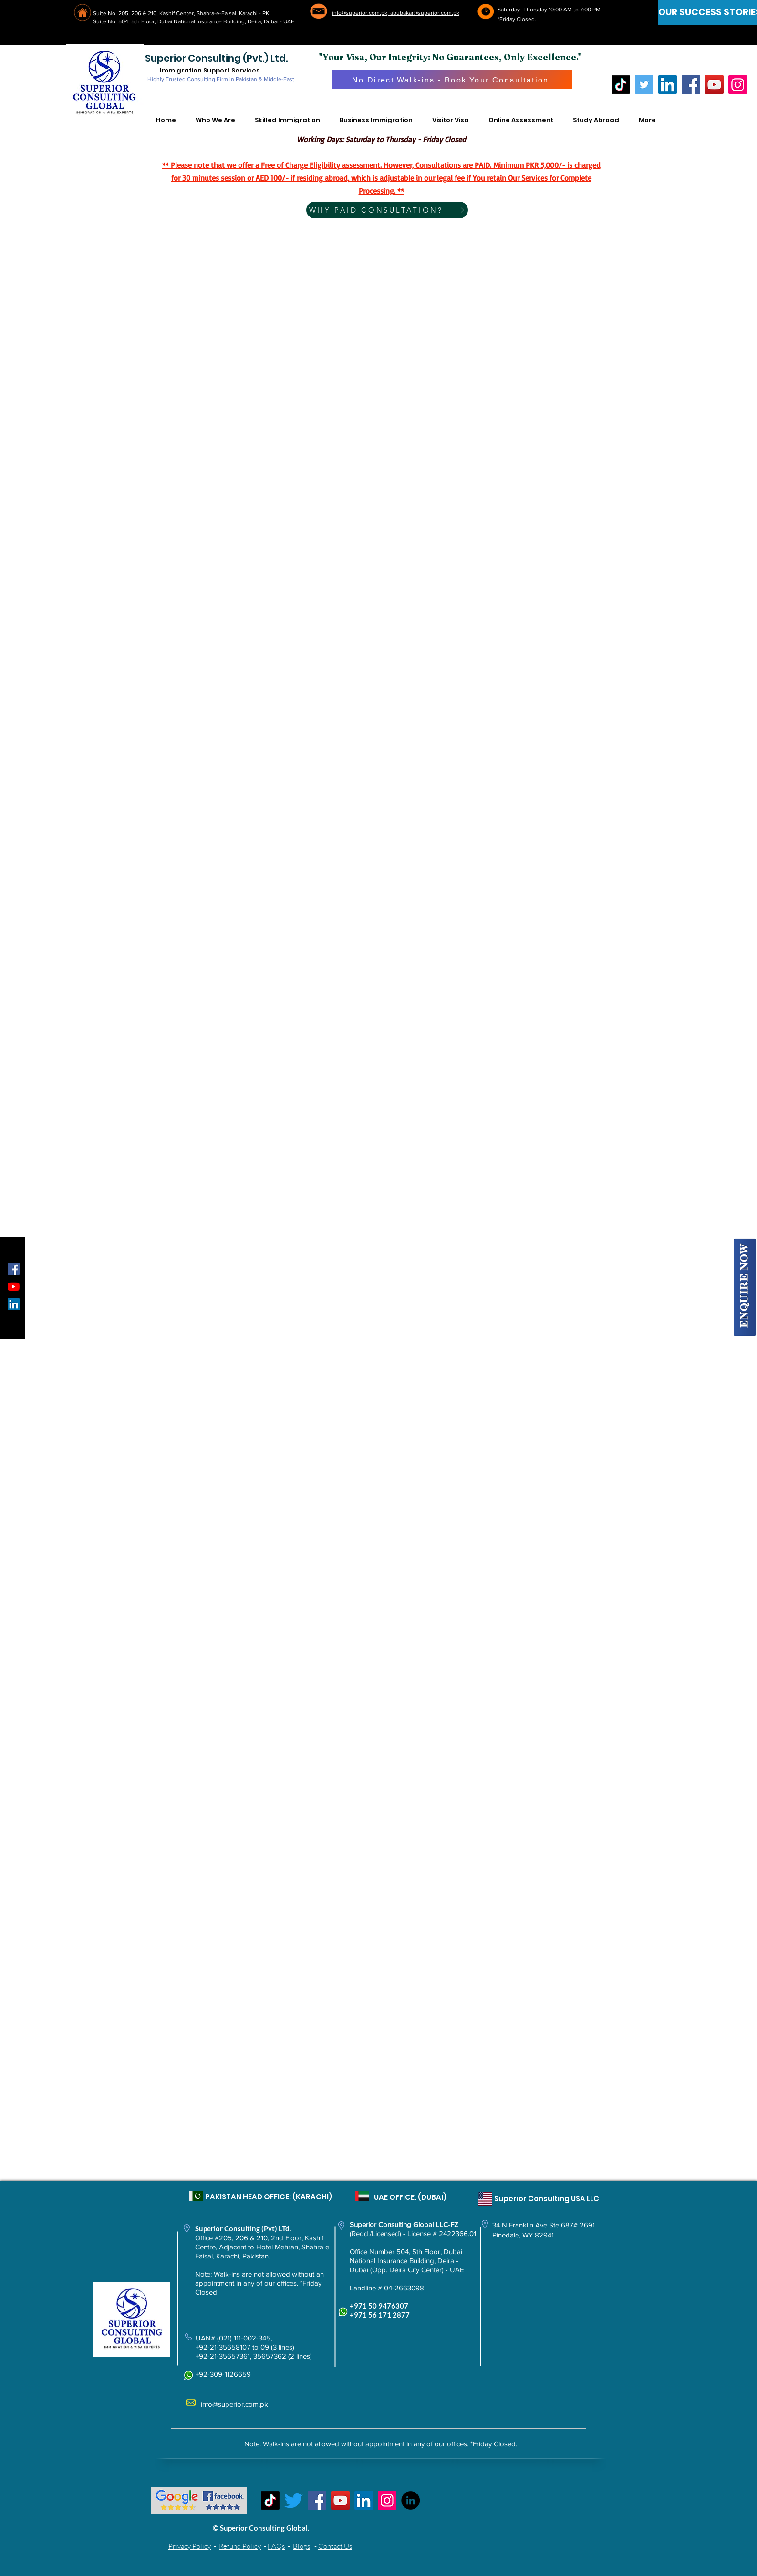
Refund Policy (240, 2546)
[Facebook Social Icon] (14, 1269)
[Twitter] (644, 84)
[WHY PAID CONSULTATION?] (387, 210)
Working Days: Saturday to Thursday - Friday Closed (381, 139)
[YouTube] (714, 84)
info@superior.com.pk (234, 2404)
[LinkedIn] (667, 84)
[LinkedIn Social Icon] (14, 1304)
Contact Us (335, 2546)
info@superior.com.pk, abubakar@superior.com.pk (395, 13)
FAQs (276, 2546)
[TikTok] (621, 84)
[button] (215, 120)
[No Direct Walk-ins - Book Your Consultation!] (452, 79)
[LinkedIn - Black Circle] (410, 2500)
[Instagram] (737, 84)
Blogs (301, 2546)
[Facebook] (691, 84)
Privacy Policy (189, 2546)
